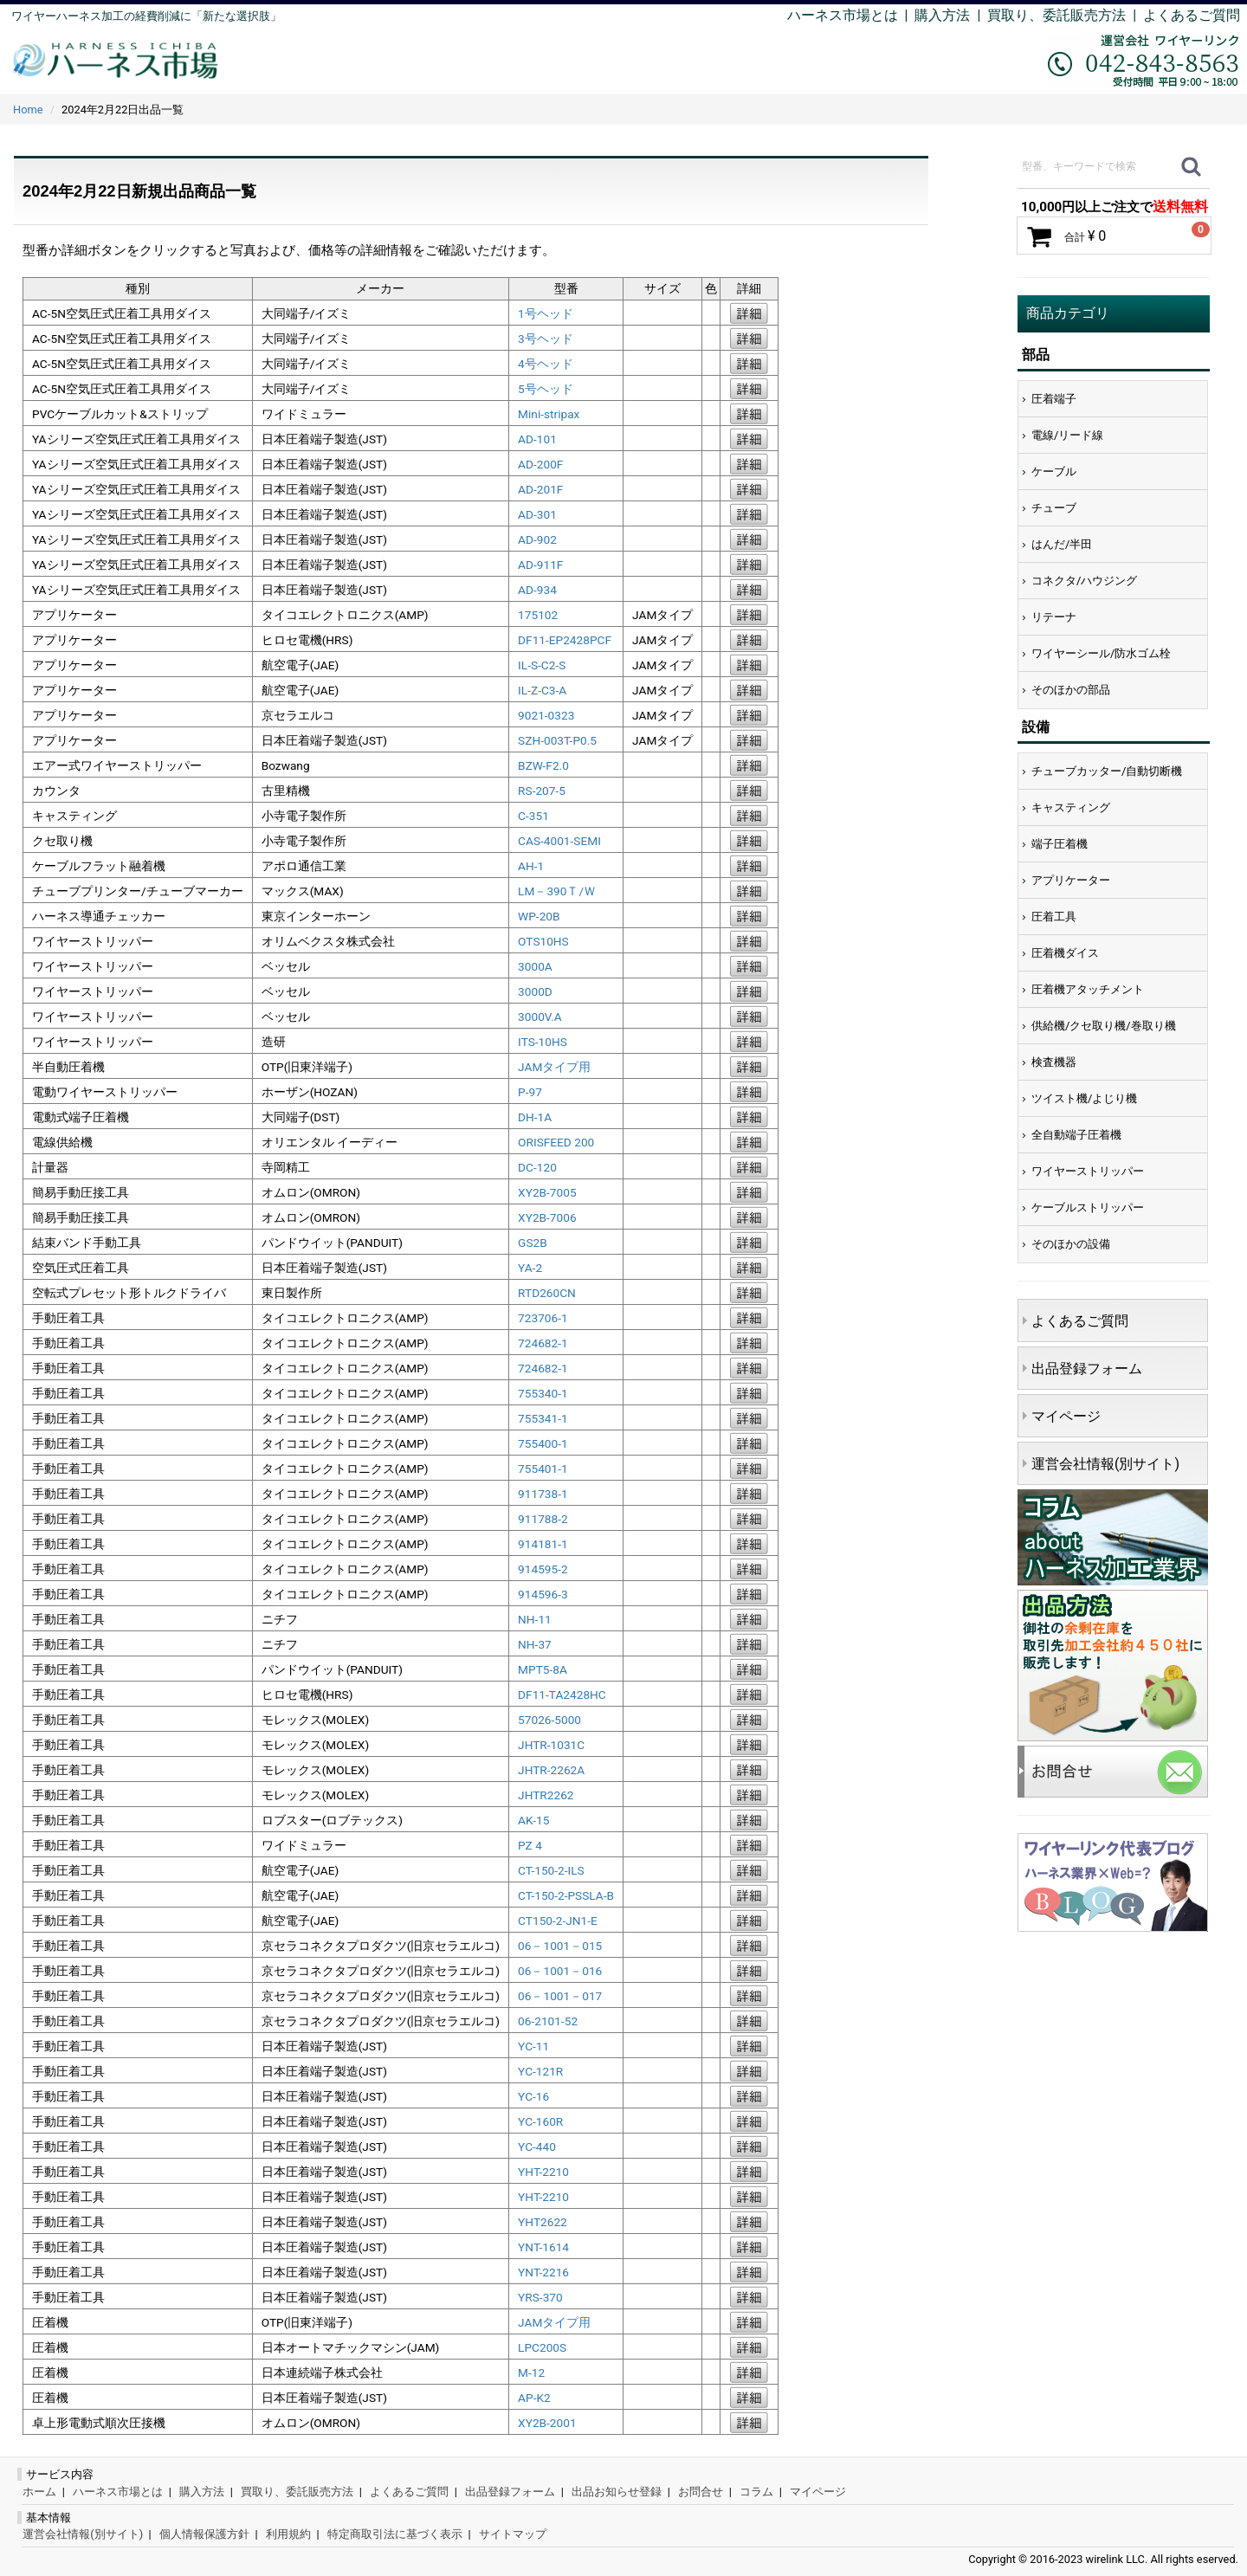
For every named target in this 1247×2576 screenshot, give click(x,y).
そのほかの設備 (1070, 1243)
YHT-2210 (543, 2172)
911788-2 (543, 1519)
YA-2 (530, 1268)
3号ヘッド (545, 338)
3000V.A (539, 1016)
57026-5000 (549, 1720)
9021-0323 (546, 715)
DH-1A (535, 1117)
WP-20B (538, 916)
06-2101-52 (548, 2021)
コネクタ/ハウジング (1084, 580)
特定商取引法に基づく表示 (394, 2534)
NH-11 (535, 1619)
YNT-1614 (543, 2247)
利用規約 (288, 2534)
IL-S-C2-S (541, 665)
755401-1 (543, 1468)
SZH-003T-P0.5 (557, 740)
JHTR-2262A (551, 1770)
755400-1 (543, 1443)
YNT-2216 (543, 2272)
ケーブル (1053, 471)
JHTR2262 (545, 1795)
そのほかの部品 (1070, 689)
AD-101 (537, 439)
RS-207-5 (541, 790)
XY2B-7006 (547, 1217)
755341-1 (543, 1418)
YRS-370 (540, 2297)
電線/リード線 (1067, 435)
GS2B (532, 1242)
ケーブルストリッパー (1087, 1207)
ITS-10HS (542, 1042)
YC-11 (533, 2046)
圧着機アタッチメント (1087, 989)
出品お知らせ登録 (617, 2491)
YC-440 (537, 2146)
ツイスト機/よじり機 (1084, 1098)
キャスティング (1070, 807)
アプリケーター (1070, 880)
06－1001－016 (560, 1971)
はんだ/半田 (1061, 544)
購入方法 (942, 15)
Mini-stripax (548, 414)
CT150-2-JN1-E (558, 1920)
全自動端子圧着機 (1076, 1134)
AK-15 (533, 1820)
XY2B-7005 (547, 1192)
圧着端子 (1053, 398)
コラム (756, 2491)
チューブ (1053, 507)
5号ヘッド (545, 389)
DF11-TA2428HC (562, 1694)
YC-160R (540, 2121)
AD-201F (540, 489)
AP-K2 (534, 2398)
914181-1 (543, 1544)
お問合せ (700, 2491)
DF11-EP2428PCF (564, 640)
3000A (535, 966)
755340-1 (543, 1393)
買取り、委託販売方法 (297, 2491)
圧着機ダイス (1065, 952)
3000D (535, 991)
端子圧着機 (1059, 843)
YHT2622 (542, 2222)
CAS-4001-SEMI (559, 841)
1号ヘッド (545, 313)
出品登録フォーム (1086, 1368)
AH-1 (531, 866)
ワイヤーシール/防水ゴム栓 (1101, 653)
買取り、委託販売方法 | (1065, 15)
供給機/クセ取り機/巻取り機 (1103, 1025)
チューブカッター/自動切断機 (1106, 771)
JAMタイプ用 (554, 1067)
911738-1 (543, 1494)
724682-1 (543, 1343)
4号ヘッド (545, 364)
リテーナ (1053, 616)
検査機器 (1053, 1062)
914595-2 (543, 1569)
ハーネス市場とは (842, 15)
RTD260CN (547, 1293)
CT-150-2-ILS (551, 1870)
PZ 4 (530, 1845)
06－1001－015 (560, 1946)
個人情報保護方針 (204, 2534)
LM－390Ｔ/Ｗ (557, 891)
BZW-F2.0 (543, 765)
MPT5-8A (542, 1669)
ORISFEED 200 (556, 1142)
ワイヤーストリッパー (1087, 1171)
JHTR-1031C (551, 1745)
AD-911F (540, 564)
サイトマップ (512, 2534)
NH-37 (535, 1644)
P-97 (530, 1092)
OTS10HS (543, 941)
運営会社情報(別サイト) (1105, 1464)
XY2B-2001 (547, 2423)
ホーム (39, 2491)
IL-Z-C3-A (542, 690)
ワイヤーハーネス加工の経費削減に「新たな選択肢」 (146, 16)
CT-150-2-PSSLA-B (566, 1895)
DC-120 (537, 1167)
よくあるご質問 (1191, 15)
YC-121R (540, 2071)
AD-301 (537, 514)
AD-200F (540, 464)
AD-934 (537, 590)
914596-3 (543, 1594)
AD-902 (537, 539)
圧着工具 (1053, 916)
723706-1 (543, 1318)
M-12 (531, 2372)
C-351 (533, 816)
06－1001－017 (560, 1996)
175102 (538, 615)
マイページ (1066, 1416)
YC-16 (533, 2096)
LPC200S (542, 2347)
